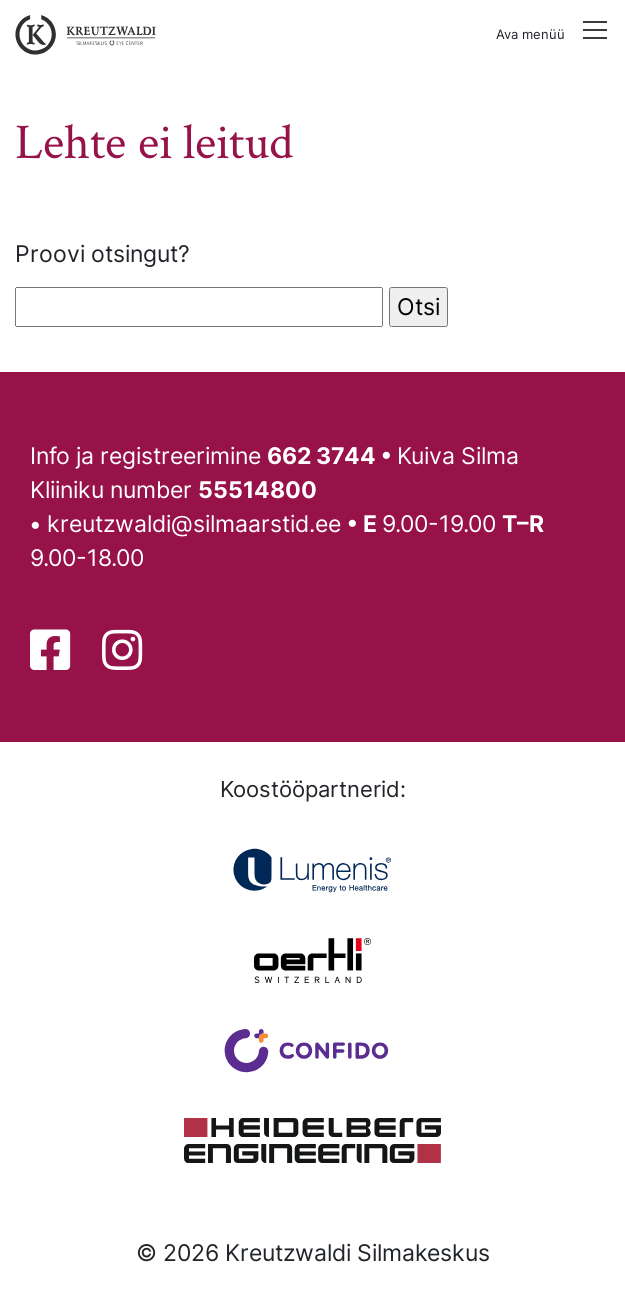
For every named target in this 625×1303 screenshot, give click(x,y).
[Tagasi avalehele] (81, 35)
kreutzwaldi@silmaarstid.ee (194, 523)
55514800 (257, 489)
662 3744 (321, 455)
